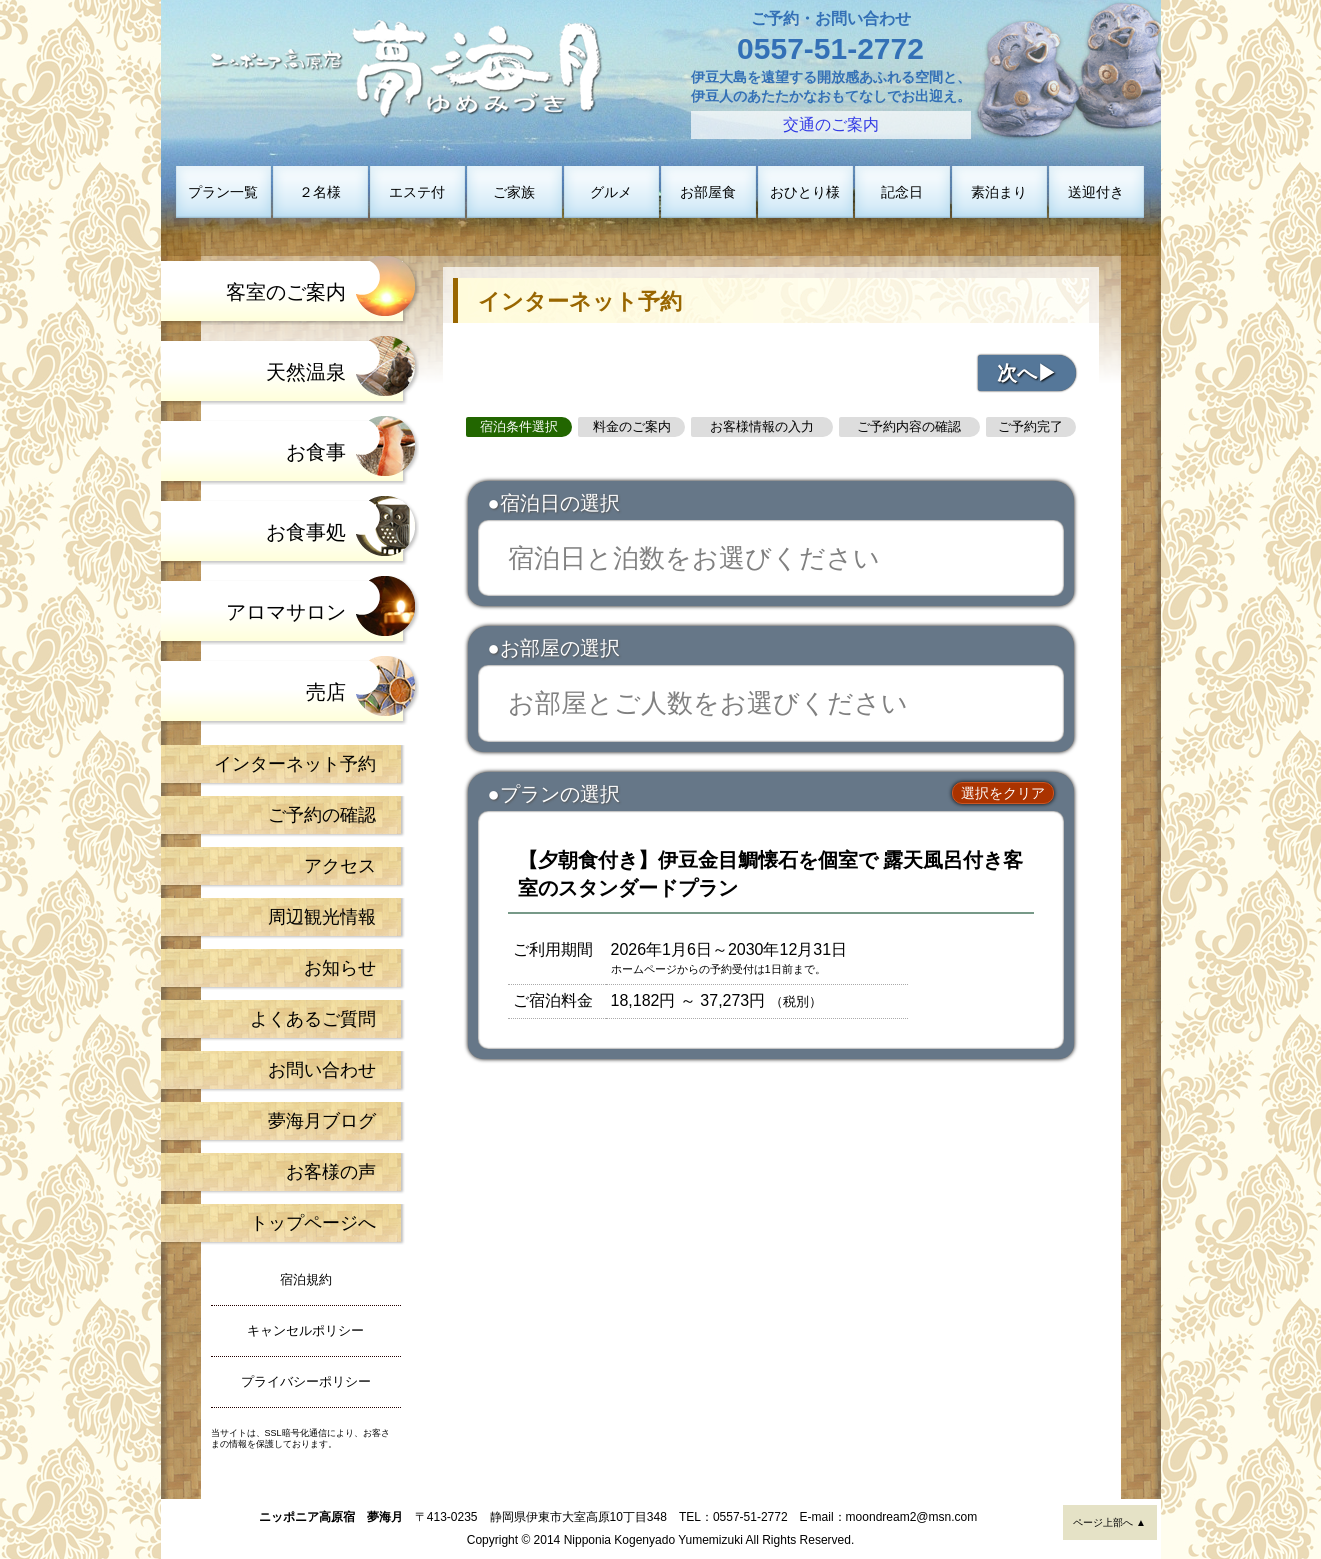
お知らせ (340, 968)
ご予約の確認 (322, 815)
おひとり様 (805, 192)
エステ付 (417, 192)
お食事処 (306, 532)
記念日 (902, 192)
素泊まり (999, 192)
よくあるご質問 (313, 1019)
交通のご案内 (831, 124)
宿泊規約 (306, 1279)
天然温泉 (306, 372)
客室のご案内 (286, 292)
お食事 (316, 452)
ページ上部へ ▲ (1109, 1522)
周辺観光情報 (322, 917)
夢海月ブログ (322, 1121)
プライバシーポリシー (306, 1381)
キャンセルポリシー (305, 1330)
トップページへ (313, 1223)
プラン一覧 (223, 192)
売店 (326, 692)
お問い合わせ (322, 1070)
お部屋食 (708, 192)
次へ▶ (1027, 373)
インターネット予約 (295, 764)
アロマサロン (286, 612)
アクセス (340, 866)
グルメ (611, 192)
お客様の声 (331, 1172)
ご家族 (514, 192)
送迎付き (1096, 192)
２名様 (320, 192)
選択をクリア (1003, 793)
